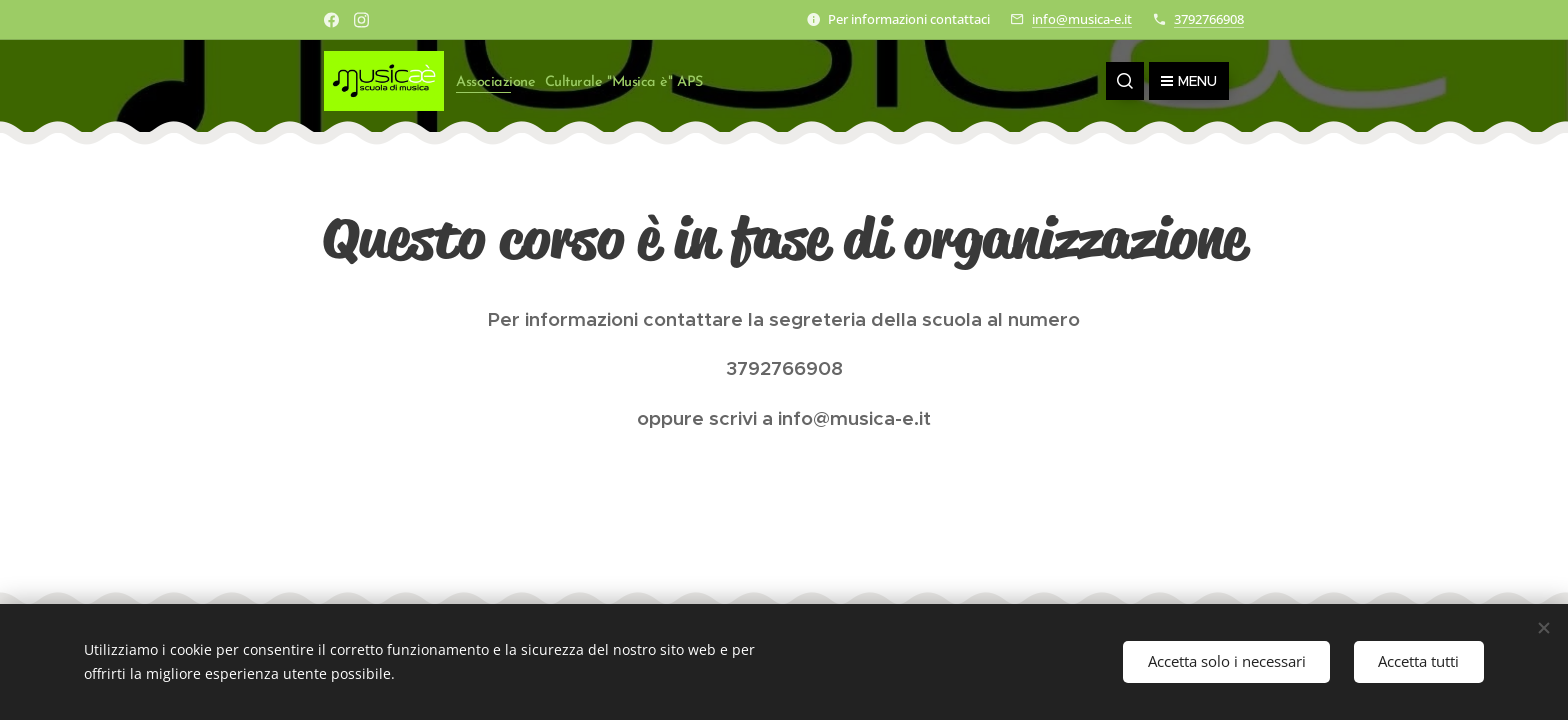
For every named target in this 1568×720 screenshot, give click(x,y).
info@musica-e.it (1082, 19)
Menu (1189, 81)
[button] (1125, 81)
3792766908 (1209, 19)
